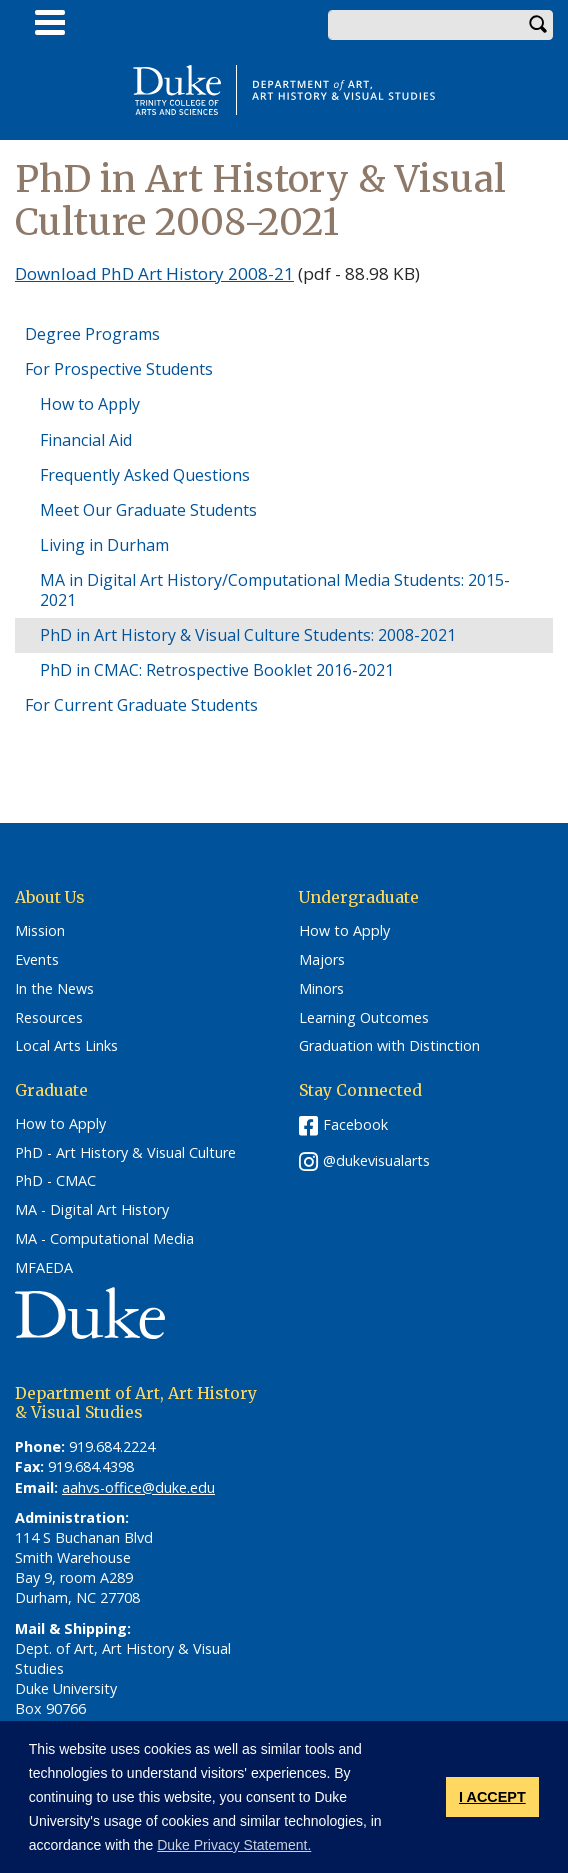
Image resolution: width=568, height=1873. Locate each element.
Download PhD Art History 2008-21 (154, 273)
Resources (49, 1018)
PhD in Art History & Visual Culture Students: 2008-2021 (248, 635)
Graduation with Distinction (389, 1046)
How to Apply (90, 404)
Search (538, 25)
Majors (322, 960)
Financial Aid (86, 440)
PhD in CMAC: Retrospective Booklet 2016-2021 (217, 670)
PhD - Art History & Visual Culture (125, 1153)
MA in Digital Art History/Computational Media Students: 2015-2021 (275, 589)
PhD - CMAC (55, 1181)
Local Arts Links (66, 1046)
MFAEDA (44, 1268)
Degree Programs (92, 334)
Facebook (355, 1124)
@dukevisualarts (376, 1160)
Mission (40, 931)
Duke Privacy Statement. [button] (234, 1845)
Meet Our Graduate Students (148, 510)
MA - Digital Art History (92, 1210)
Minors (321, 989)
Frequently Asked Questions (145, 475)
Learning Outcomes (364, 1018)
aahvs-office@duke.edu (138, 1487)
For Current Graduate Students (141, 705)
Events (37, 960)
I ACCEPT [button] (492, 1797)
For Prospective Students (119, 369)
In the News (54, 989)
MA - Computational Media (104, 1239)
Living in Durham (104, 545)
